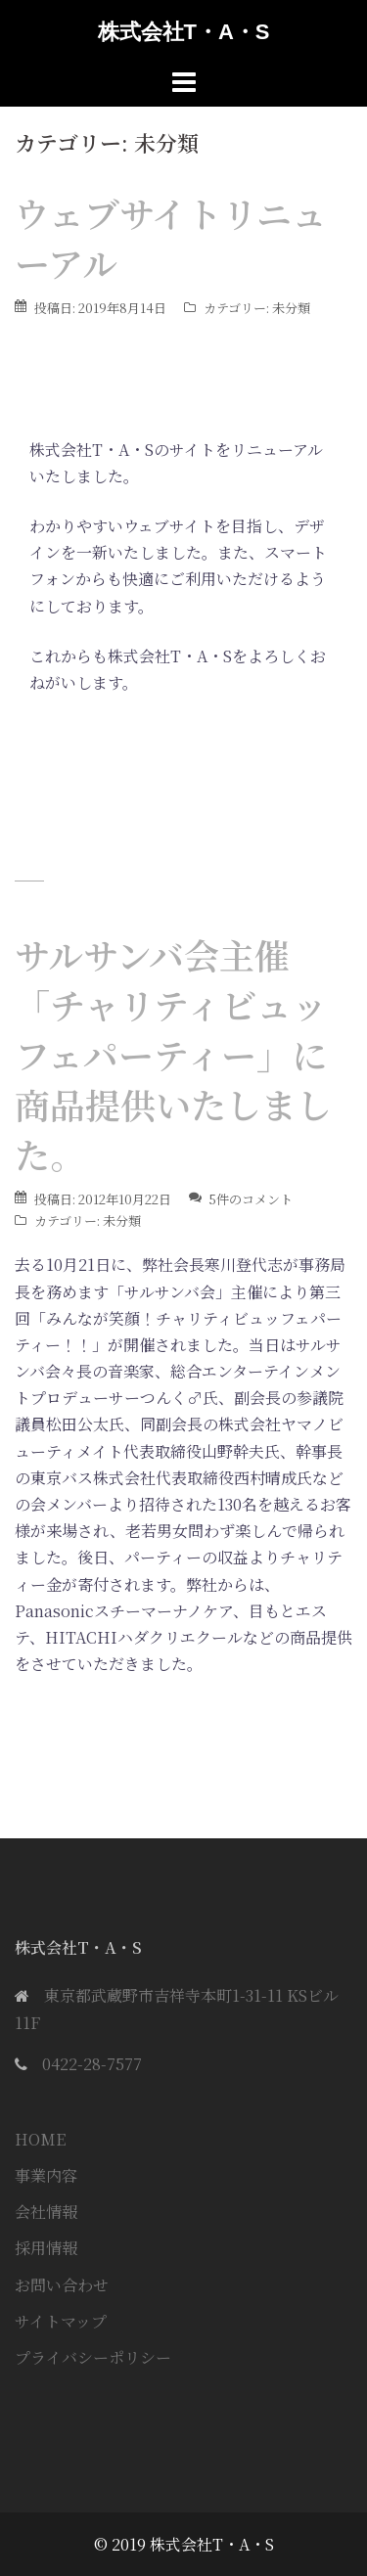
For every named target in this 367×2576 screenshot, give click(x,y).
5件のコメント (250, 1199)
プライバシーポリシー (93, 2357)
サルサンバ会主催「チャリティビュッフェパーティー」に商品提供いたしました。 (173, 1054)
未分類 (291, 307)
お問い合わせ (62, 2285)
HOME (40, 2139)
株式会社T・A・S (184, 32)
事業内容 (46, 2175)
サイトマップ (61, 2321)
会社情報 (46, 2211)
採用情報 (46, 2248)
